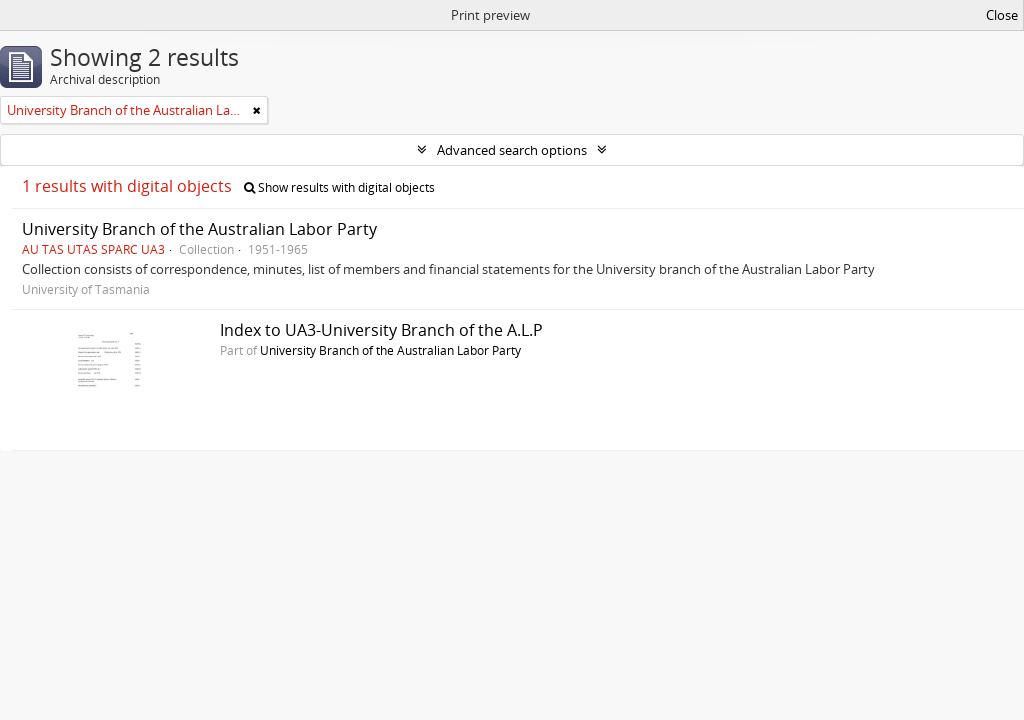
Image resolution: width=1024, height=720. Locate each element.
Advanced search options (512, 150)
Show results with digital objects (339, 187)
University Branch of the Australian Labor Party (199, 229)
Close (1002, 15)
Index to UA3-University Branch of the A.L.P (381, 330)
